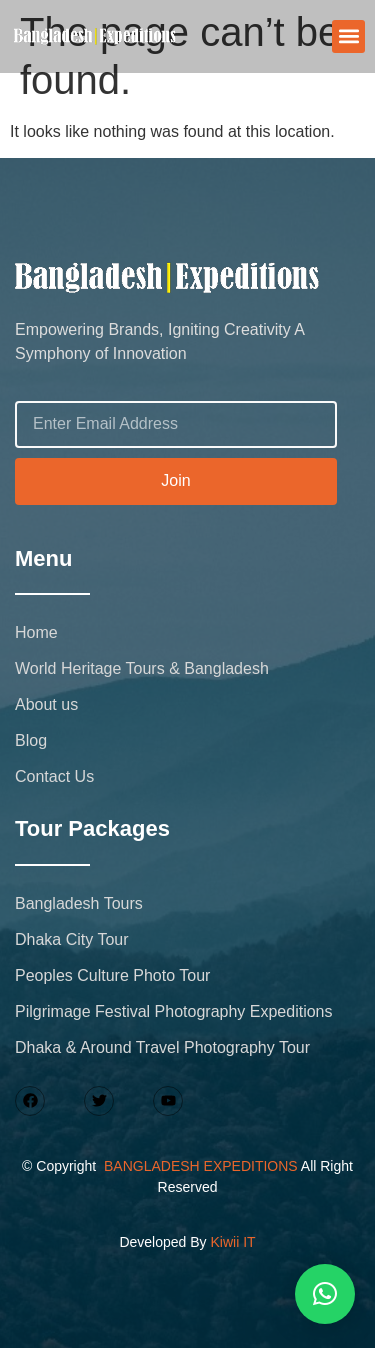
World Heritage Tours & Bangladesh (142, 668)
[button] (348, 36)
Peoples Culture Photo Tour (112, 975)
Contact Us (54, 776)
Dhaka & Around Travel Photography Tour (162, 1047)
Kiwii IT (232, 1242)
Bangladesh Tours (79, 903)
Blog (31, 740)
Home (36, 632)
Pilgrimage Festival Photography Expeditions (174, 1011)
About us (46, 704)
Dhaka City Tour (72, 939)
